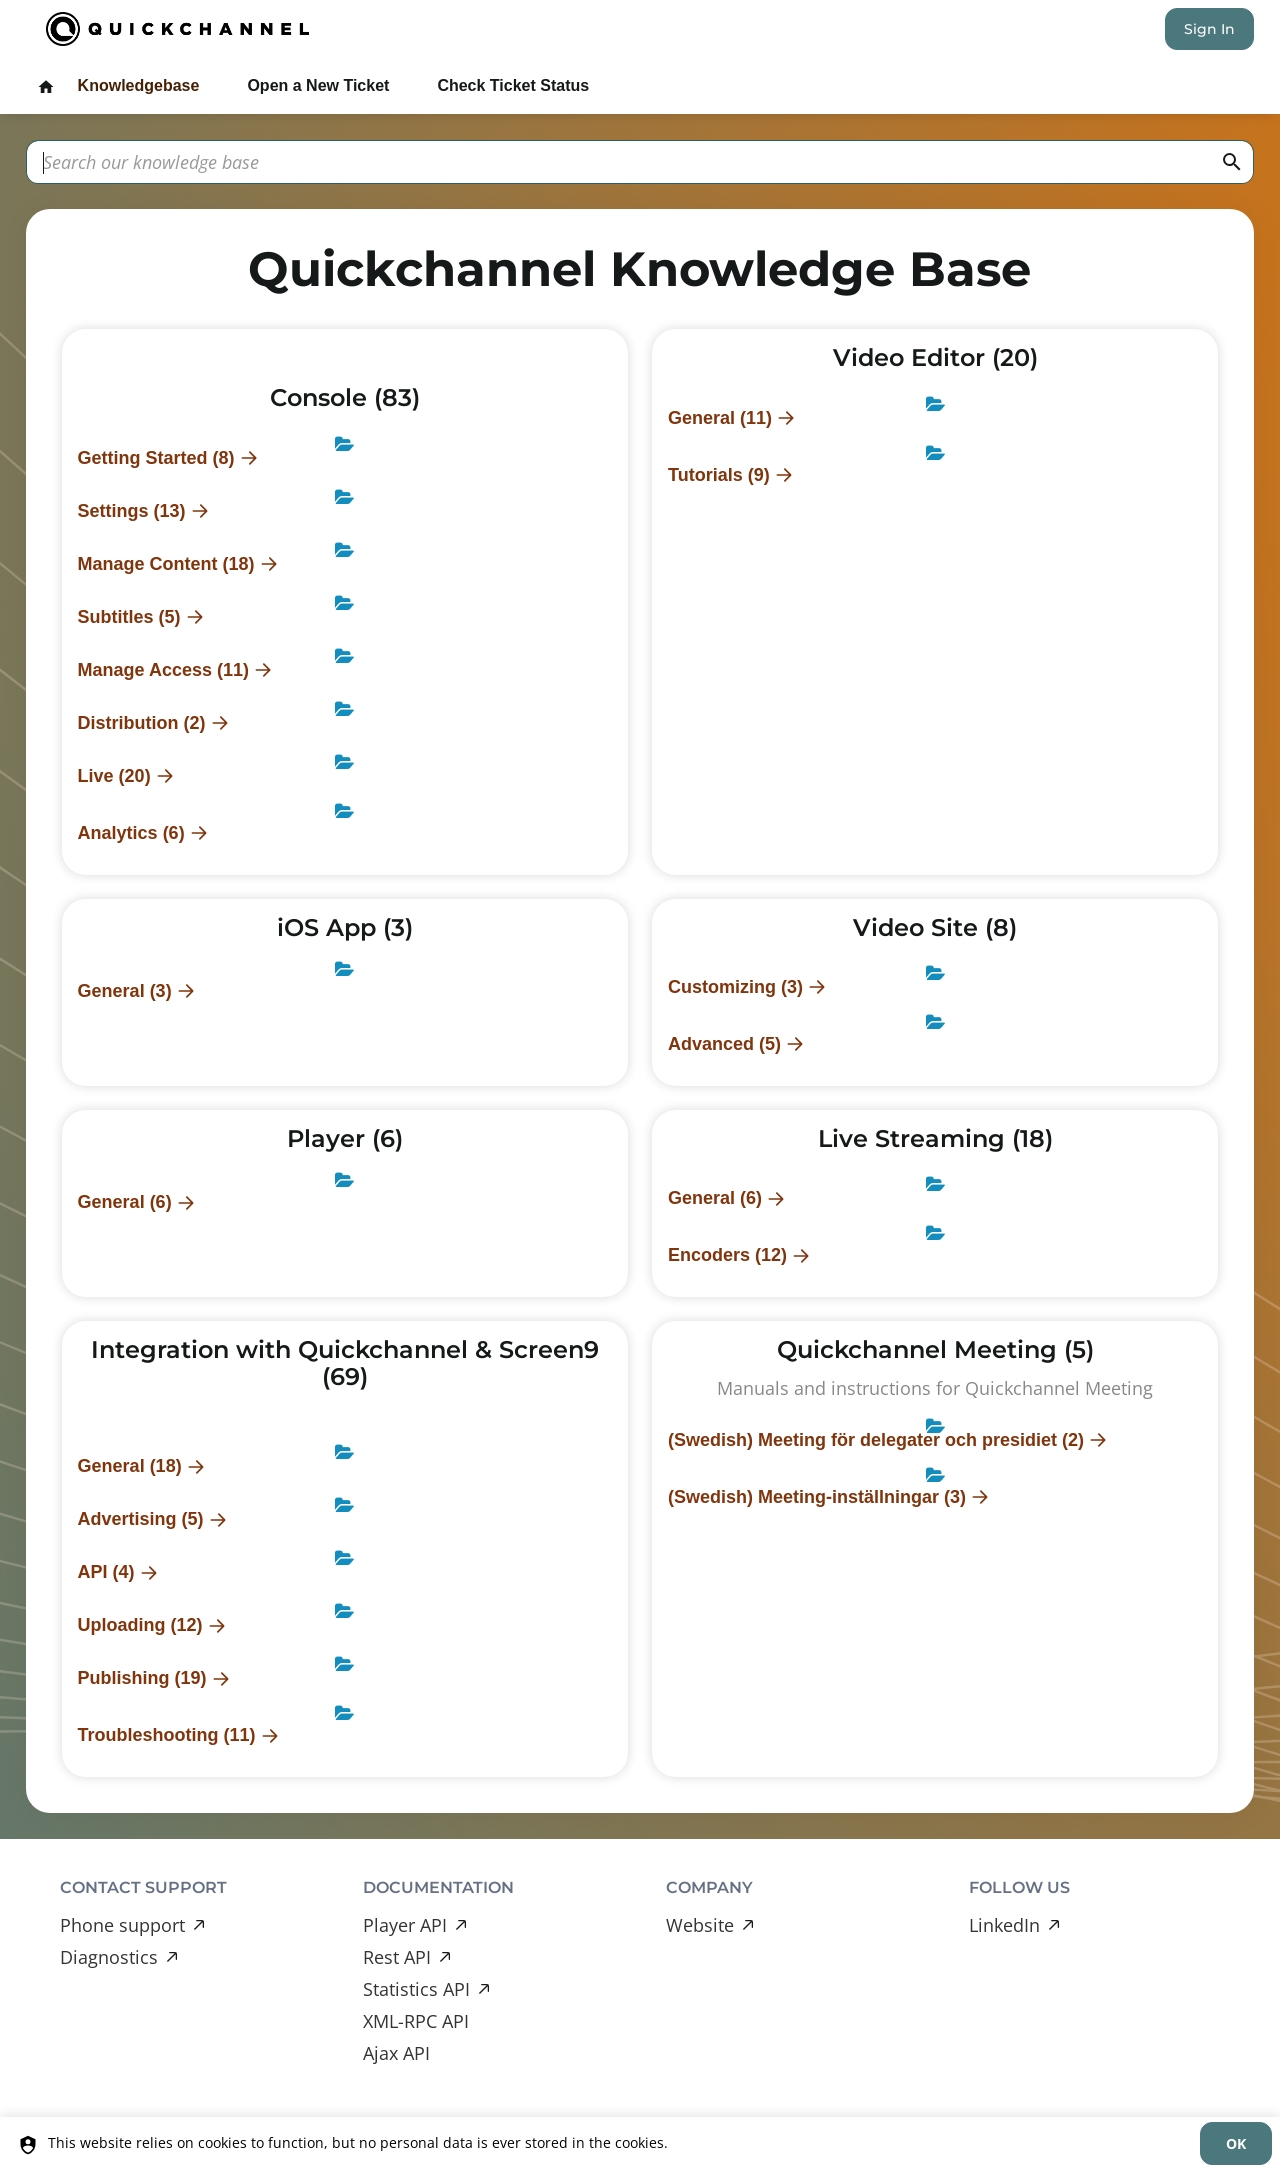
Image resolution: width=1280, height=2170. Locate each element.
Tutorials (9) (719, 475)
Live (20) (114, 776)
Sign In (1209, 29)
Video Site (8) (935, 927)
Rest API (397, 1957)
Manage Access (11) (163, 670)
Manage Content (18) (166, 564)
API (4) (106, 1572)
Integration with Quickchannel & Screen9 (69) (345, 1362)
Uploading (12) (140, 1625)
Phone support (122, 1925)
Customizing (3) (735, 987)
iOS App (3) (345, 927)
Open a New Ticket (318, 85)
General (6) (125, 1202)
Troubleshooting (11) (167, 1735)
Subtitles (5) (129, 617)
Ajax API (396, 2053)
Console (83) (345, 397)
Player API (405, 1925)
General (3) (125, 991)
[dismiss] (1236, 2143)
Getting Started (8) (156, 458)
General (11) (720, 418)
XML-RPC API (416, 2021)
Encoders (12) (727, 1255)
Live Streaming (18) (935, 1138)
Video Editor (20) (935, 357)
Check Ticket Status (513, 85)
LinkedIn (1004, 1925)
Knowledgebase (139, 85)
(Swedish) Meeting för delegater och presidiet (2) (876, 1440)
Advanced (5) (724, 1044)
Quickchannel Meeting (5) (935, 1349)
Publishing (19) (142, 1678)
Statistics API (416, 1989)
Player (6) (345, 1138)
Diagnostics (109, 1957)
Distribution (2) (142, 723)
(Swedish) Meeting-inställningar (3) (817, 1497)
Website (700, 1925)
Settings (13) (132, 511)
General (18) (130, 1466)
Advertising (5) (141, 1519)
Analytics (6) (131, 833)
